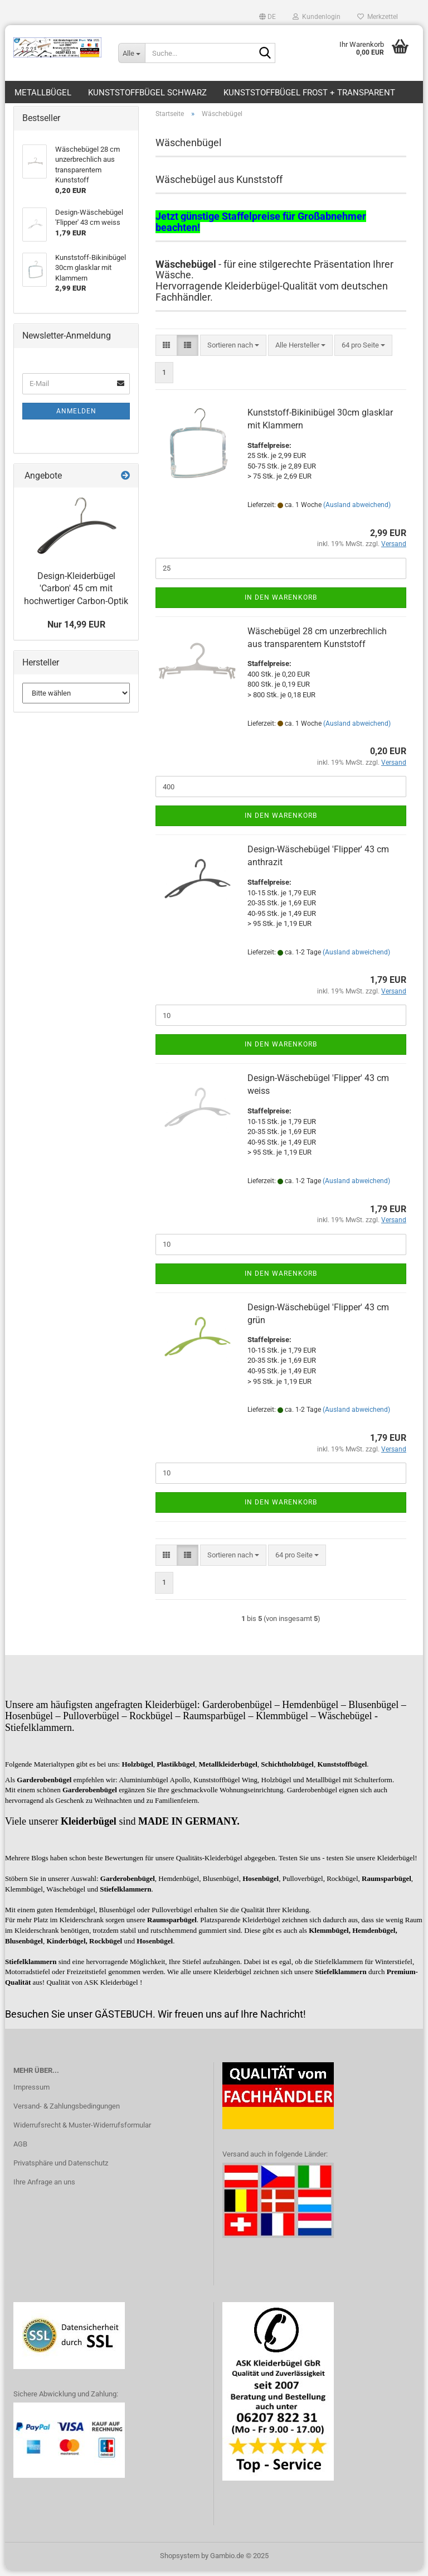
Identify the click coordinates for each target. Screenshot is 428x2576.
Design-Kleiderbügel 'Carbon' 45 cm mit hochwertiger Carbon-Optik (76, 594)
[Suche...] (131, 53)
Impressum (31, 2092)
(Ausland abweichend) (357, 510)
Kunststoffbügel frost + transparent (309, 93)
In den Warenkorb (281, 603)
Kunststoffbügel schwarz (147, 93)
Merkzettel (377, 17)
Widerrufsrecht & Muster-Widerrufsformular (82, 2130)
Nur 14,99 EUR (76, 630)
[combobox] (233, 351)
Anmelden (76, 417)
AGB (20, 2149)
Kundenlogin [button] (317, 17)
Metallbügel (42, 93)
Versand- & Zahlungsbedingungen (66, 2111)
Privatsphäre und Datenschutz (60, 2168)
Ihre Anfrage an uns (44, 2187)
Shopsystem (180, 2561)
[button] (267, 16)
